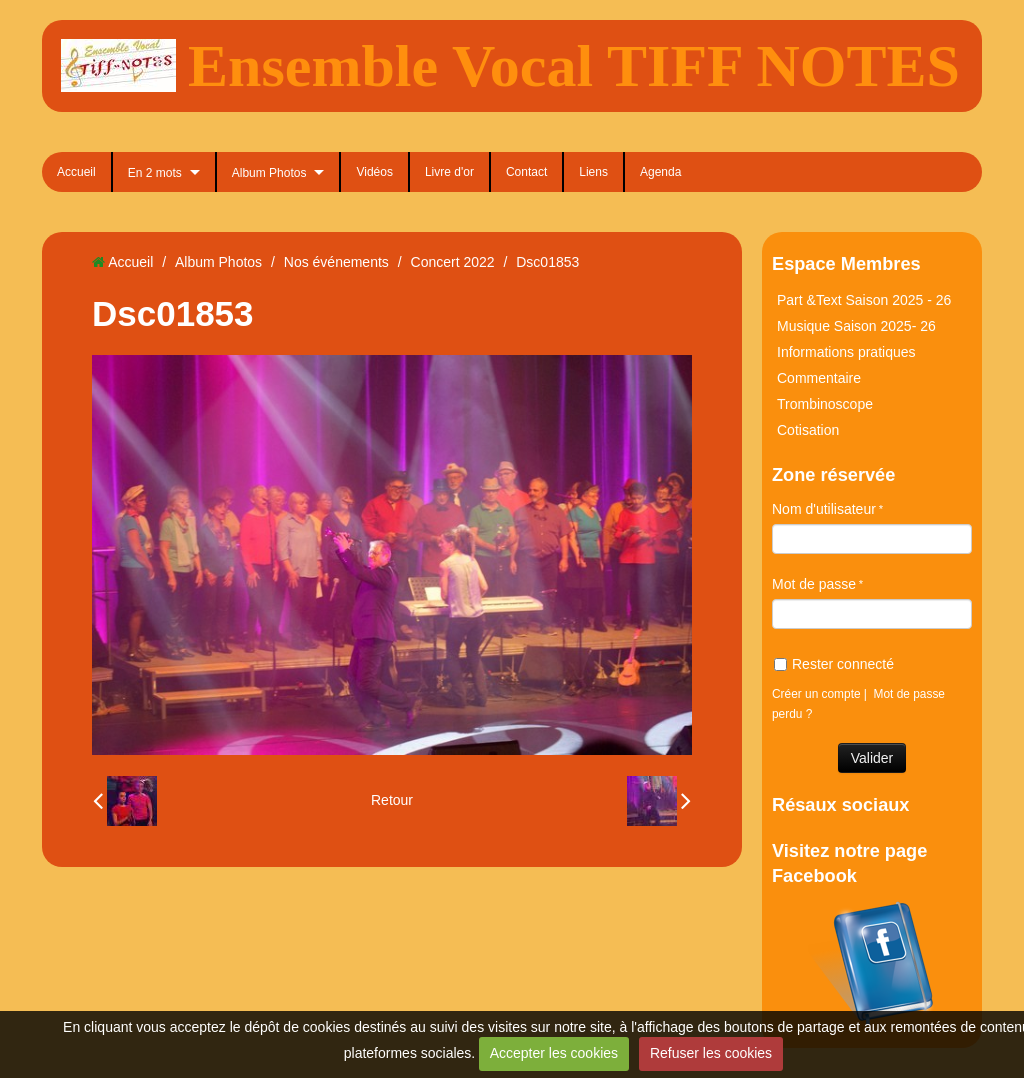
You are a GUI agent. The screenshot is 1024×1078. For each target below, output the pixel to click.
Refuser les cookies (711, 1053)
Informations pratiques (846, 352)
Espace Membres (846, 264)
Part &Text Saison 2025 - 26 (864, 300)
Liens (593, 172)
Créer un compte (816, 694)
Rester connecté (834, 664)
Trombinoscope (825, 404)
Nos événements (336, 262)
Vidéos (374, 172)
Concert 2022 (453, 262)
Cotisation (808, 430)
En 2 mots (155, 173)
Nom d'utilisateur (824, 509)
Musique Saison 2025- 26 (856, 326)
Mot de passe (814, 584)
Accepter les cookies (554, 1053)
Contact (526, 172)
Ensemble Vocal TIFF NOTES (574, 66)
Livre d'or (449, 172)
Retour (392, 800)
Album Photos (269, 173)
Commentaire (819, 378)
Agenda (660, 172)
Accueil (76, 172)
